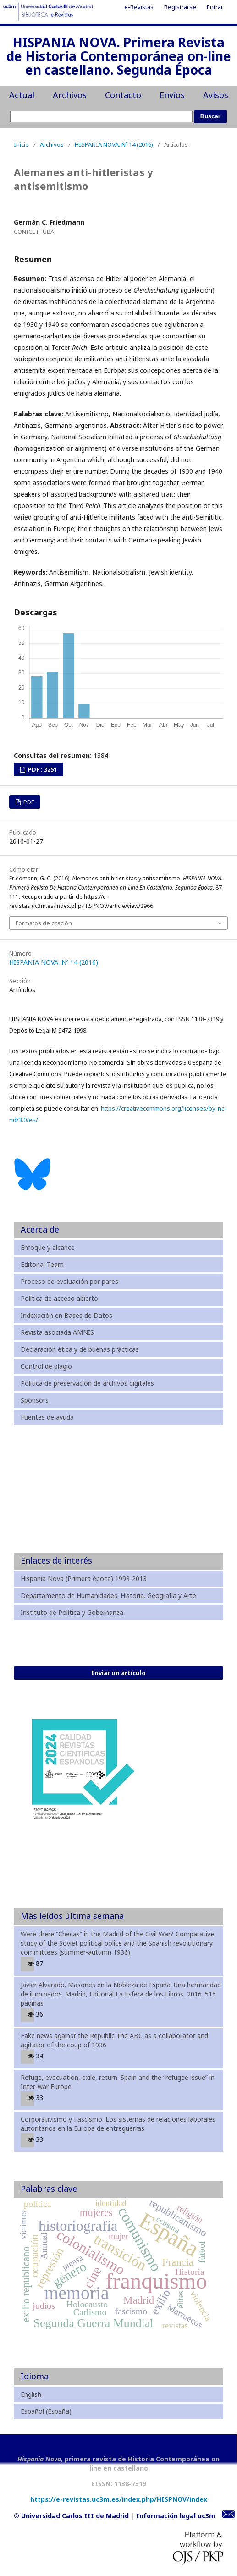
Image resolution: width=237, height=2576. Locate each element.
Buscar (210, 116)
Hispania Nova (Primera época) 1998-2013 (84, 1578)
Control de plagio (46, 1366)
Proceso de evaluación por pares (69, 1281)
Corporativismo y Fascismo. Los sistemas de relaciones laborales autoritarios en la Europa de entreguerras (118, 2124)
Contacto (123, 94)
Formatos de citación (44, 923)
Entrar (215, 7)
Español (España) (46, 2411)
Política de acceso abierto (59, 1298)
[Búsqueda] (101, 116)
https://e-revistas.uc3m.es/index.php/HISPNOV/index (118, 2499)
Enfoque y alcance (48, 1247)
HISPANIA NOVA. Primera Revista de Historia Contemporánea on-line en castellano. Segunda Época (118, 56)
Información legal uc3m (175, 2515)
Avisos (215, 94)
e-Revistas (139, 7)
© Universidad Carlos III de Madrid (71, 2515)
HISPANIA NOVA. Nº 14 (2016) (114, 144)
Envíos (172, 94)
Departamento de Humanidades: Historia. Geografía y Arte (108, 1595)
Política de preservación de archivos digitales (87, 1383)
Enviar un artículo (118, 1673)
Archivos (70, 94)
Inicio (21, 144)
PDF (28, 802)
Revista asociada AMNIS (57, 1332)
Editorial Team (42, 1264)
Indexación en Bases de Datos (66, 1315)
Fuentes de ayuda (47, 1417)
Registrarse (180, 7)
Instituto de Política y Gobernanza (72, 1612)
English (31, 2394)
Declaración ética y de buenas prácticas (80, 1349)
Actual (21, 94)
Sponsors (35, 1400)
